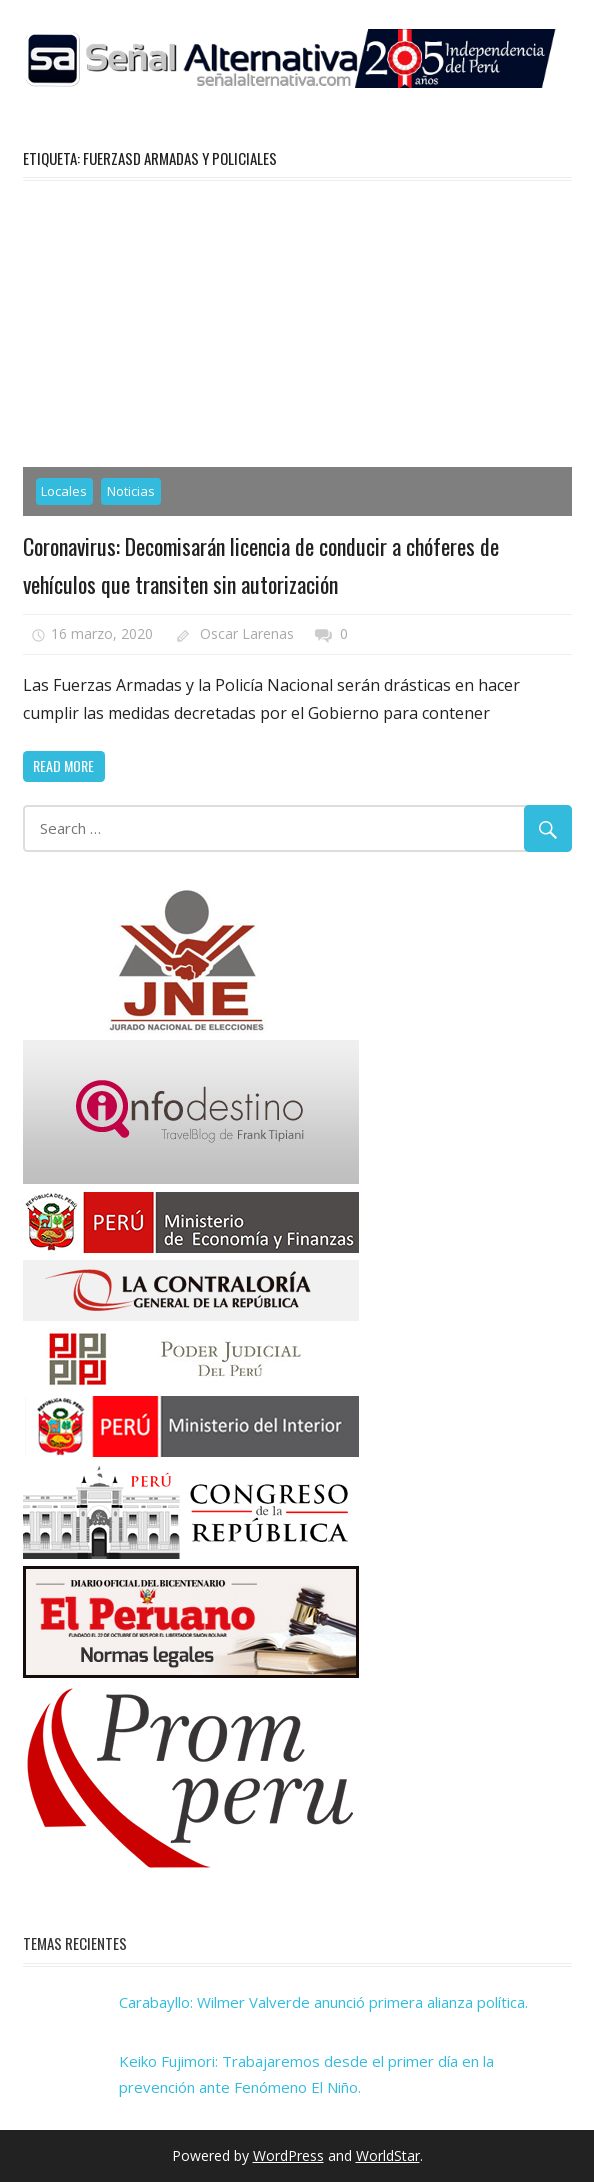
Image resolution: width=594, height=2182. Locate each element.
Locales (64, 491)
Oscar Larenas (247, 633)
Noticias (131, 491)
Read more (63, 765)
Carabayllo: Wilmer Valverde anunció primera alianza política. (323, 2002)
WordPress (288, 2155)
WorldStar (388, 2155)
